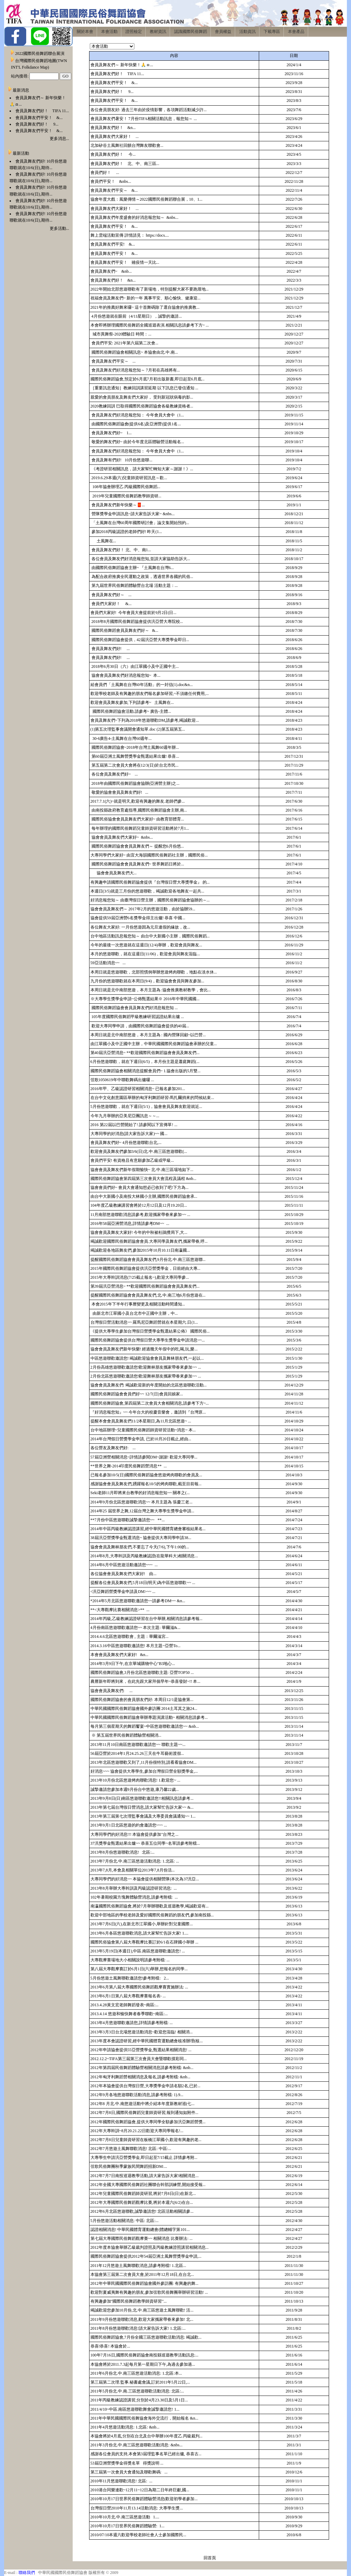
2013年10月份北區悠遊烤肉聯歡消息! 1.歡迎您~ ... (135, 1780)
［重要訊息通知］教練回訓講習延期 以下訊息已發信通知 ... (144, 388)
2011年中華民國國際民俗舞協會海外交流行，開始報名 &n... (144, 2418)
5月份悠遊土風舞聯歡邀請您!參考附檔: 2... (129, 1978)
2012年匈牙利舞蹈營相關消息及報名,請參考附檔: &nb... (140, 2077)
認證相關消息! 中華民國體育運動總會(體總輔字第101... (140, 2229)
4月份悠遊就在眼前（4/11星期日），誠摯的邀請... (136, 316)
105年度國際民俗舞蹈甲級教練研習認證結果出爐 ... (137, 1016)
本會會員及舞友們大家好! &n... (119, 1654)
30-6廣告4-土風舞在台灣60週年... (121, 738)
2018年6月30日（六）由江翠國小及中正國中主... (134, 666)
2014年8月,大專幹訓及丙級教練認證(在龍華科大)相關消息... (144, 1555)
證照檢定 (133, 31)
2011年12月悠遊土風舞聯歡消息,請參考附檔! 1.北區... (138, 2265)
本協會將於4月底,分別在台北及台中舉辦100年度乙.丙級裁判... (146, 2436)
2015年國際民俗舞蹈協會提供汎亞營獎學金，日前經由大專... (145, 1268)
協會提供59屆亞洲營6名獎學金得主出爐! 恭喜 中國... (137, 917)
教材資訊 (158, 31)
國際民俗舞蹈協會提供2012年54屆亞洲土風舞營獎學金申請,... (146, 2256)
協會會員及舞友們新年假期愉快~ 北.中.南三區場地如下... (142, 1169)
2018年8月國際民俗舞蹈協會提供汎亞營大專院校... (136, 621)
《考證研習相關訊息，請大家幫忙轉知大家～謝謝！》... (141, 468)
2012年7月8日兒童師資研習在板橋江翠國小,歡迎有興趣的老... (146, 2139)
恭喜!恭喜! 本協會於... (110, 2346)
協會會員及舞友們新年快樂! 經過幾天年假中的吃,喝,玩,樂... (144, 1349)
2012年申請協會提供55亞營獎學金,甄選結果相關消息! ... (141, 2049)
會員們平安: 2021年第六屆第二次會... (124, 343)
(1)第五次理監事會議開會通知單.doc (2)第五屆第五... (137, 729)
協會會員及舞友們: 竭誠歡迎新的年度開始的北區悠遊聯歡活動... (148, 1385)
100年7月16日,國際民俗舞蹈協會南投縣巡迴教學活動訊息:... (144, 2355)
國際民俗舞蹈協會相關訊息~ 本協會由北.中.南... (134, 352)
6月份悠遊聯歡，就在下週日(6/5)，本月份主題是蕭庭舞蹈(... (144, 1061)
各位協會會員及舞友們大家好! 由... (123, 1573)
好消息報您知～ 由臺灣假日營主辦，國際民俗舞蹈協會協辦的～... (150, 900)
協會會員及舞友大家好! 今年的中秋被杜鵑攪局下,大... (138, 1232)
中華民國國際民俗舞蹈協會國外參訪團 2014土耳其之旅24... (143, 1708)
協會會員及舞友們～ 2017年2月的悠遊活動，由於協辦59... (142, 909)
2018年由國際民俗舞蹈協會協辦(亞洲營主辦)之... (135, 783)
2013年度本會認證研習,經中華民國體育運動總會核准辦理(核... (146, 2041)
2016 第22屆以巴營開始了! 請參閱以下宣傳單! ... (134, 1124)
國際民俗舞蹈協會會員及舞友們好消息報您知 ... (134, 1007)
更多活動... (59, 228)
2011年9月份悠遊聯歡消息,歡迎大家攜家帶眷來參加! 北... (142, 2319)
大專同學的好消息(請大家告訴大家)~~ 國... (129, 1133)
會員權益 (223, 31)
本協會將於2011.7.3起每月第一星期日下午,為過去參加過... (142, 2364)
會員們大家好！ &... (111, 603)
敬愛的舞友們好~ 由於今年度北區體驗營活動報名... (137, 441)
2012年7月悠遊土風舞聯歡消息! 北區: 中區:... (130, 2148)
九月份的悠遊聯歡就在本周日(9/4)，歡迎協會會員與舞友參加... (147, 981)
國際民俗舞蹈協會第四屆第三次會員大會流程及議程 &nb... (143, 1178)
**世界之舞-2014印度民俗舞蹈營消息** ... (128, 1466)
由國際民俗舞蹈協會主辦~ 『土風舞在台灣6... (132, 567)
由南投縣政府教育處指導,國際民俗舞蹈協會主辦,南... (138, 810)
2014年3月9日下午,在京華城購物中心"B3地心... (132, 1663)
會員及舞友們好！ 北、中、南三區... (124, 163)
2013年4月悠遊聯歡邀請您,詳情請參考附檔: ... (131, 2022)
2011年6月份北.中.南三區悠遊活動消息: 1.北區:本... (136, 2373)
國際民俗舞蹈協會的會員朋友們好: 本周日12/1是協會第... (142, 1699)
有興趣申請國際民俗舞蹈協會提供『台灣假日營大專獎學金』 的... (150, 882)
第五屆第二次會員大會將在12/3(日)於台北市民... (134, 765)
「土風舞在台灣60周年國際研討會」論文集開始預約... (139, 522)
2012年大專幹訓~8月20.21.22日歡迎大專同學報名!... (137, 2130)
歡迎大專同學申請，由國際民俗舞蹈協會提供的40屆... (139, 1026)
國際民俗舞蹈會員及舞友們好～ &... (124, 630)
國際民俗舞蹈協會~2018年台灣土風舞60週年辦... (134, 747)
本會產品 (296, 31)
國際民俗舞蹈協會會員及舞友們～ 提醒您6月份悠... (137, 846)
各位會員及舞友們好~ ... (114, 774)
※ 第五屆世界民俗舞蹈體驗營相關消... (125, 1735)
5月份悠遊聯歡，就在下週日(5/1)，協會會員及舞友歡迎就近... (146, 1106)
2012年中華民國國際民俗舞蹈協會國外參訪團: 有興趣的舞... (144, 2283)
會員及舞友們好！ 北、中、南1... (120, 549)
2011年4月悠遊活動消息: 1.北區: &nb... (125, 2427)
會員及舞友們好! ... (110, 648)
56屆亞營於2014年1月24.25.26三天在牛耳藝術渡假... (137, 1753)
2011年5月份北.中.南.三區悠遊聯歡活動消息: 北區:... (137, 2391)
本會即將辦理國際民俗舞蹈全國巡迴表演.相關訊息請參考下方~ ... (149, 325)
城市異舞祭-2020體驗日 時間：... (121, 334)
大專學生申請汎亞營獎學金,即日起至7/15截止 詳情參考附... (143, 2157)
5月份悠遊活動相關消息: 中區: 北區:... (124, 2220)
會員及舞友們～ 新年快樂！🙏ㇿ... (121, 64)
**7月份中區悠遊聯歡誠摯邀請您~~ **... (127, 1519)
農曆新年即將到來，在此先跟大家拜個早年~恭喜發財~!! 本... (145, 1681)
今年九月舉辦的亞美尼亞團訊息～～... (124, 1115)
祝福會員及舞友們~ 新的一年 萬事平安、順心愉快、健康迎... (145, 298)
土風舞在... (103, 541)
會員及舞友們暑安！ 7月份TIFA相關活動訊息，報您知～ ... (143, 118)
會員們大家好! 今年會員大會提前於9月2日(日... (133, 612)
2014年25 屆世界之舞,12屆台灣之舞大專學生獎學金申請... (142, 1511)
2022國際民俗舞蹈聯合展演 (39, 53)
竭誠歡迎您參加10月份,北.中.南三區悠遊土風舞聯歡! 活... (142, 2310)
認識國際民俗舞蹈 (190, 31)
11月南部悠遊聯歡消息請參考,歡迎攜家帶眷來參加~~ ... (140, 1214)
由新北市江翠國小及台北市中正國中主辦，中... (134, 1313)
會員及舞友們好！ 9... (37, 124)
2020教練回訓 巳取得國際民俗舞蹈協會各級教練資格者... (141, 406)
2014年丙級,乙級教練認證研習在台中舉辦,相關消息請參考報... (146, 1618)
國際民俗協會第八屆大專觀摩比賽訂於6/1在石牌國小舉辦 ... (144, 1942)
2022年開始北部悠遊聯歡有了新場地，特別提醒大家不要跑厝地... (149, 289)
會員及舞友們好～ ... (111, 594)
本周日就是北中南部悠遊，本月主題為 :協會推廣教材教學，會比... (150, 990)
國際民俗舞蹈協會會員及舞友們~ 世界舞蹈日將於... (137, 864)
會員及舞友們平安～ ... (113, 361)
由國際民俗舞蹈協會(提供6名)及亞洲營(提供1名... (135, 424)
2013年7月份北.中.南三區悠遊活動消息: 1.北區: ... (134, 1861)
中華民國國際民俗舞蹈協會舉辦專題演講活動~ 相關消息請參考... (149, 1717)
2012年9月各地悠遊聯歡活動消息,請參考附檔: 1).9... (136, 2094)
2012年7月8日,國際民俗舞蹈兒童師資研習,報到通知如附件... (144, 2112)
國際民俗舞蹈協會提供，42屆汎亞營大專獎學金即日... (139, 639)
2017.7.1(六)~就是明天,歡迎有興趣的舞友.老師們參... (137, 801)
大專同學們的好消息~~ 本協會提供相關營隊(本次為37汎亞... (144, 1879)
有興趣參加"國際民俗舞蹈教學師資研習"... (128, 2301)
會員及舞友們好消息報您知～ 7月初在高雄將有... (135, 370)
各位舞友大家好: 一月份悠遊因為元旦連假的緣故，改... (140, 927)
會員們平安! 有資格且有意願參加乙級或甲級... (132, 1160)
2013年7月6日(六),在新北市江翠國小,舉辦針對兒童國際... (141, 1924)
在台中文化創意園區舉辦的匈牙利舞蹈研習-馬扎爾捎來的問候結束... (152, 1097)
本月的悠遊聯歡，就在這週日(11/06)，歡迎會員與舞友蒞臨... (145, 954)
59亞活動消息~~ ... (108, 962)
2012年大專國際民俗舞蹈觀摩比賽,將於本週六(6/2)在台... (141, 2202)
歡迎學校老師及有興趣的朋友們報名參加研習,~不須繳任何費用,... (149, 693)
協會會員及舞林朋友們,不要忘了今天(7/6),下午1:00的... (139, 1547)
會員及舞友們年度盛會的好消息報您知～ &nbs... (134, 217)
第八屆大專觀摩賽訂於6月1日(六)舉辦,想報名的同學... (139, 1968)
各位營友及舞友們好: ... (113, 1447)
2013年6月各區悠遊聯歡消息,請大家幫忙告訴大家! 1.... (139, 1933)
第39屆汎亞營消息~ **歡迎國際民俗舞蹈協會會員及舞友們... (145, 1286)
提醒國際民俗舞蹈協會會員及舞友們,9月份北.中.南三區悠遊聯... (148, 1259)
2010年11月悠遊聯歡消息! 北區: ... (121, 2481)
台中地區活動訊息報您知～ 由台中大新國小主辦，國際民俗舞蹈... (150, 936)
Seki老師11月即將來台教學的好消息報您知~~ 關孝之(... (140, 1492)
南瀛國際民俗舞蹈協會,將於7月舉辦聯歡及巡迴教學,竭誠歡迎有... (149, 1906)
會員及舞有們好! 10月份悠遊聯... (121, 460)
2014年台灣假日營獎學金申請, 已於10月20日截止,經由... (140, 1439)
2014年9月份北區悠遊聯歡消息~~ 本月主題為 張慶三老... (141, 1502)
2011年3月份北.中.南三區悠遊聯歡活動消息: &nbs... (136, 2445)
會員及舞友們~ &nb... (111, 271)
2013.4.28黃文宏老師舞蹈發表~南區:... (124, 2004)
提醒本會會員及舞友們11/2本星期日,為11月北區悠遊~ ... (140, 1421)
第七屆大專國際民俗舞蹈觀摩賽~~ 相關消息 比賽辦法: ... (141, 2238)
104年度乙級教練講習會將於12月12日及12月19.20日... (138, 1205)
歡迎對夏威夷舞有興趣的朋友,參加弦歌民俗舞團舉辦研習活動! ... (149, 2292)
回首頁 (210, 2557)
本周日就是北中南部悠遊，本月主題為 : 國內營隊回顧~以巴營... (148, 1034)
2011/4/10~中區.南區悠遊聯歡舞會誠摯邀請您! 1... (135, 2409)
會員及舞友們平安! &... (112, 244)
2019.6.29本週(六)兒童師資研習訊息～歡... (128, 477)
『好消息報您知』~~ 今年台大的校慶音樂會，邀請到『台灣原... (148, 1412)
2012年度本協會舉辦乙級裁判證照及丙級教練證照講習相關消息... (149, 2247)
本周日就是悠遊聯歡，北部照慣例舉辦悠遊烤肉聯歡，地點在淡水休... (153, 972)
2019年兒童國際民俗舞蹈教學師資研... (125, 496)
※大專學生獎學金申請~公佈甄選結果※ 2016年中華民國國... (145, 998)
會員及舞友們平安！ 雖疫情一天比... (124, 262)
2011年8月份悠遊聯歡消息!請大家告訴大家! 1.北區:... (138, 2328)
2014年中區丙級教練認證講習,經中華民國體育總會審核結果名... (148, 1528)
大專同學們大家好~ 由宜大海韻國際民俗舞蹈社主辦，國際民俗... (149, 855)
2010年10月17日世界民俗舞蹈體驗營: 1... (127, 2526)
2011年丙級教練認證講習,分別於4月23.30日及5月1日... (139, 2400)
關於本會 (85, 31)
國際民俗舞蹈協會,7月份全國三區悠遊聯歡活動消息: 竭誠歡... (146, 2337)
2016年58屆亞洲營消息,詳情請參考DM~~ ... (129, 1223)
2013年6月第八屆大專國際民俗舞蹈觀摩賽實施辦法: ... (139, 1987)
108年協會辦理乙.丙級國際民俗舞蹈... (125, 486)
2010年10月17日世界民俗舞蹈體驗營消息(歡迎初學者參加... (144, 2498)
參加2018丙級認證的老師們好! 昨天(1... (126, 531)
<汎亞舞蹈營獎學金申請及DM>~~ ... (123, 1591)
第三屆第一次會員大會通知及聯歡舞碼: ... (129, 2472)
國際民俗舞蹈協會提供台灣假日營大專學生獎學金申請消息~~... (147, 1340)
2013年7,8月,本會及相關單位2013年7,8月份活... (132, 1870)
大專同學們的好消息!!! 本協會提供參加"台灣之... (134, 1834)
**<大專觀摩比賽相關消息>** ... (120, 1609)
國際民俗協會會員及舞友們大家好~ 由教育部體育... (137, 819)
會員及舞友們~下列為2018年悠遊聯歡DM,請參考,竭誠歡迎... (144, 720)
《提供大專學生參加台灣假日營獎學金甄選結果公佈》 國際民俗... (150, 1331)
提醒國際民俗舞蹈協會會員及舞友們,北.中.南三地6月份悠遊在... (148, 1295)
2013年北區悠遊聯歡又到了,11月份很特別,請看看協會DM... (143, 1762)
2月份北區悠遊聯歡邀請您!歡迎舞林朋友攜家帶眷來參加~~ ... (145, 1376)
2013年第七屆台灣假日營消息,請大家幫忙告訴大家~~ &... (142, 1807)
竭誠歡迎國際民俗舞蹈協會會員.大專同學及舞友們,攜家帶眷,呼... (149, 1241)
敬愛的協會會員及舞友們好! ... (119, 792)
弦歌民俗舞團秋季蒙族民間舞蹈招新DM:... (128, 2166)
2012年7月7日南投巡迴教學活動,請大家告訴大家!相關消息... (144, 2175)
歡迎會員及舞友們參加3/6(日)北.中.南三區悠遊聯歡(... (138, 1151)
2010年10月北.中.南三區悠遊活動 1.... (124, 2517)
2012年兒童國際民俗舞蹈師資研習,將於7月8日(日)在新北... (143, 2193)
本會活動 (109, 31)
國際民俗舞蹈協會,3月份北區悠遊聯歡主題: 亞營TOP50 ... (142, 1672)
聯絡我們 (27, 2572)
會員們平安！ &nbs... (110, 181)
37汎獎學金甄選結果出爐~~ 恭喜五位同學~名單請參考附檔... (145, 1843)
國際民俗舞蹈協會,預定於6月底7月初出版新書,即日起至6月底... (147, 379)
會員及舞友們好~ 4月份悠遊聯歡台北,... (126, 1142)
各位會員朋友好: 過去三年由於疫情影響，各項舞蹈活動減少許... (148, 109)
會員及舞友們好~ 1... (111, 432)
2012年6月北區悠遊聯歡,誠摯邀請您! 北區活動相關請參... (142, 2211)
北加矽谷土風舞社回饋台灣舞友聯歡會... (127, 145)
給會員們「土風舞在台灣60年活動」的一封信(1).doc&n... (141, 684)
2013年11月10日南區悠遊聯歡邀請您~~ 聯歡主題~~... (138, 1744)
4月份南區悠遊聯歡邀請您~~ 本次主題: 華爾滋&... (135, 1627)
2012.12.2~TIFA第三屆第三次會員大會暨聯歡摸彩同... (138, 2058)
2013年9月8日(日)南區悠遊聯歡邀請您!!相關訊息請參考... (142, 1798)
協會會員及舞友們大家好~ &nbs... (121, 837)
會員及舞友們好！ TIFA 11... (42, 110)
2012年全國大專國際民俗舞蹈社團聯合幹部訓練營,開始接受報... (148, 2184)
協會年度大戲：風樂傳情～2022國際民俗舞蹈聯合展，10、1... (146, 199)
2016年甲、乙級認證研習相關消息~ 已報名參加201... (137, 1088)
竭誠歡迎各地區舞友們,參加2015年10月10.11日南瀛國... (140, 1250)
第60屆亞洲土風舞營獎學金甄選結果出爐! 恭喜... (134, 756)
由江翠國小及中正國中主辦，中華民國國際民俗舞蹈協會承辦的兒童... (153, 1043)
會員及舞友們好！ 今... (113, 154)
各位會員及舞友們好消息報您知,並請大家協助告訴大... (140, 558)
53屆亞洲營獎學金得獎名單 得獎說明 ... (127, 2463)
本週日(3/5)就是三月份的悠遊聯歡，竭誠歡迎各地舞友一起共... (147, 891)
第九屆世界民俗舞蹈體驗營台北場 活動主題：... (134, 585)
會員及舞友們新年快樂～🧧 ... (117, 505)
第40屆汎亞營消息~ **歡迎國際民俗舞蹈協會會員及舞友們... (145, 1052)
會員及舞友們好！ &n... (113, 127)
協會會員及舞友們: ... (111, 1690)
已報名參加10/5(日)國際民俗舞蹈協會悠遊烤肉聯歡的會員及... (146, 1475)
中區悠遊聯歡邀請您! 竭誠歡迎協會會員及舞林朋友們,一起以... (147, 1358)
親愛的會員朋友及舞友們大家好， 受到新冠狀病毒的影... (141, 397)
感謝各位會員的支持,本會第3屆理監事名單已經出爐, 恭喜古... (146, 2453)
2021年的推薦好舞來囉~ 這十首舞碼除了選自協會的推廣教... (145, 307)
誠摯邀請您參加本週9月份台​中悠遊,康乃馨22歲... (134, 1789)
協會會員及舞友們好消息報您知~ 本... (125, 675)
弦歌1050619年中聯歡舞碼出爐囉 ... (122, 1079)
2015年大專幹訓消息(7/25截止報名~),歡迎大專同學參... (139, 1277)
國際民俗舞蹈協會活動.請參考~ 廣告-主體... (130, 711)
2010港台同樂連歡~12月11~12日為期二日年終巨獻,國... (140, 2490)
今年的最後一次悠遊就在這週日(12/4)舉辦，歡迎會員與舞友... (146, 945)
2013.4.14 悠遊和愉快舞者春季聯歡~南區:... (129, 2013)
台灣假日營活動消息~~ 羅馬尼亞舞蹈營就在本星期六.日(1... (144, 1322)
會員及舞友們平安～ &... (114, 190)
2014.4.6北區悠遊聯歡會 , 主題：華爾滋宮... (129, 1636)
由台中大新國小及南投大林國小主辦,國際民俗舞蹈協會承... (143, 1196)
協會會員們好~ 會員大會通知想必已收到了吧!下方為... (139, 1187)
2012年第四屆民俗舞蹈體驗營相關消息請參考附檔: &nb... (142, 2067)
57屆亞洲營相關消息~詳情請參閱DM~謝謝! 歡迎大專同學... (143, 1457)
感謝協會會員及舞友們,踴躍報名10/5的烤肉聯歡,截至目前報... (146, 1483)
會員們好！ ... (104, 172)
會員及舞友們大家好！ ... (114, 136)
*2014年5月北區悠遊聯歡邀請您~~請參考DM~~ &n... (137, 1600)
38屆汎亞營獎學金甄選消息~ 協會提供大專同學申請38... (141, 1537)
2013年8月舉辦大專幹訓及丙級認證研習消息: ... (133, 1888)
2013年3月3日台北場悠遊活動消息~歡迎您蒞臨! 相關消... (141, 2032)
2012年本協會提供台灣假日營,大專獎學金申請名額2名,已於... (145, 2085)
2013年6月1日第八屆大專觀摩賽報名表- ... (128, 1996)
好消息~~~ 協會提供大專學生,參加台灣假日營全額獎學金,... (144, 1771)
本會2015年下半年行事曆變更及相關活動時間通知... (137, 1304)
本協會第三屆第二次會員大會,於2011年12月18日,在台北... (142, 2274)
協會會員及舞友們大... (113, 873)
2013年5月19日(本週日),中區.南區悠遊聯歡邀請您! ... (137, 1951)
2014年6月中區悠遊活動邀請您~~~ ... (124, 1564)
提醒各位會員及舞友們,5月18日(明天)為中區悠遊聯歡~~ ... (142, 1582)
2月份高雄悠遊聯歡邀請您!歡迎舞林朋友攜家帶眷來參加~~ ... (145, 1367)
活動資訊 (247, 31)
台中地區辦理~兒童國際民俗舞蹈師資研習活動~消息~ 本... (143, 1430)
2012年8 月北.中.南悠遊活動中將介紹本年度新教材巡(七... (142, 2103)
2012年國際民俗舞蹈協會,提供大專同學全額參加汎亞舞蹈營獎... (148, 2121)
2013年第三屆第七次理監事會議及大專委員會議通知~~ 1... (143, 1816)
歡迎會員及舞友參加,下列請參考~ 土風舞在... (132, 702)
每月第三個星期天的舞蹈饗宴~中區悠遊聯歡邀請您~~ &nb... (144, 1726)
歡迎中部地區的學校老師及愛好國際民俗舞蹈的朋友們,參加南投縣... (152, 1915)
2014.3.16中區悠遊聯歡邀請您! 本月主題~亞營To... (135, 1645)
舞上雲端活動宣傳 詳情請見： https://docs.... (129, 235)
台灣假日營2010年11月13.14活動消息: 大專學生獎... (136, 2508)
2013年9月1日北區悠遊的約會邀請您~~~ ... (128, 1825)
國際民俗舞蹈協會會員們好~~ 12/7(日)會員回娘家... (136, 1394)
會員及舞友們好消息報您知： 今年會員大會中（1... (137, 415)
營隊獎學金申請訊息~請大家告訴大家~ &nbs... (132, 513)
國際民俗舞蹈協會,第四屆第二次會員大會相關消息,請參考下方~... (149, 1403)
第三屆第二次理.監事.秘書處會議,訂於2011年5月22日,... (140, 2382)
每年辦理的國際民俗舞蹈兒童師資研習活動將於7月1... (139, 828)
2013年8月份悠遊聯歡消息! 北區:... (122, 1852)
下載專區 (272, 31)
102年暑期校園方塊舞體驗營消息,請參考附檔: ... (134, 1897)
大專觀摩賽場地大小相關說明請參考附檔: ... (130, 1960)
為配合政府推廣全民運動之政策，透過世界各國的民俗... (141, 576)
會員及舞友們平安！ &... (39, 117)
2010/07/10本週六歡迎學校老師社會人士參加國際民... (138, 2534)
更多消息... (59, 138)
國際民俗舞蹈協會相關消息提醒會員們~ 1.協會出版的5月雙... (145, 1070)
